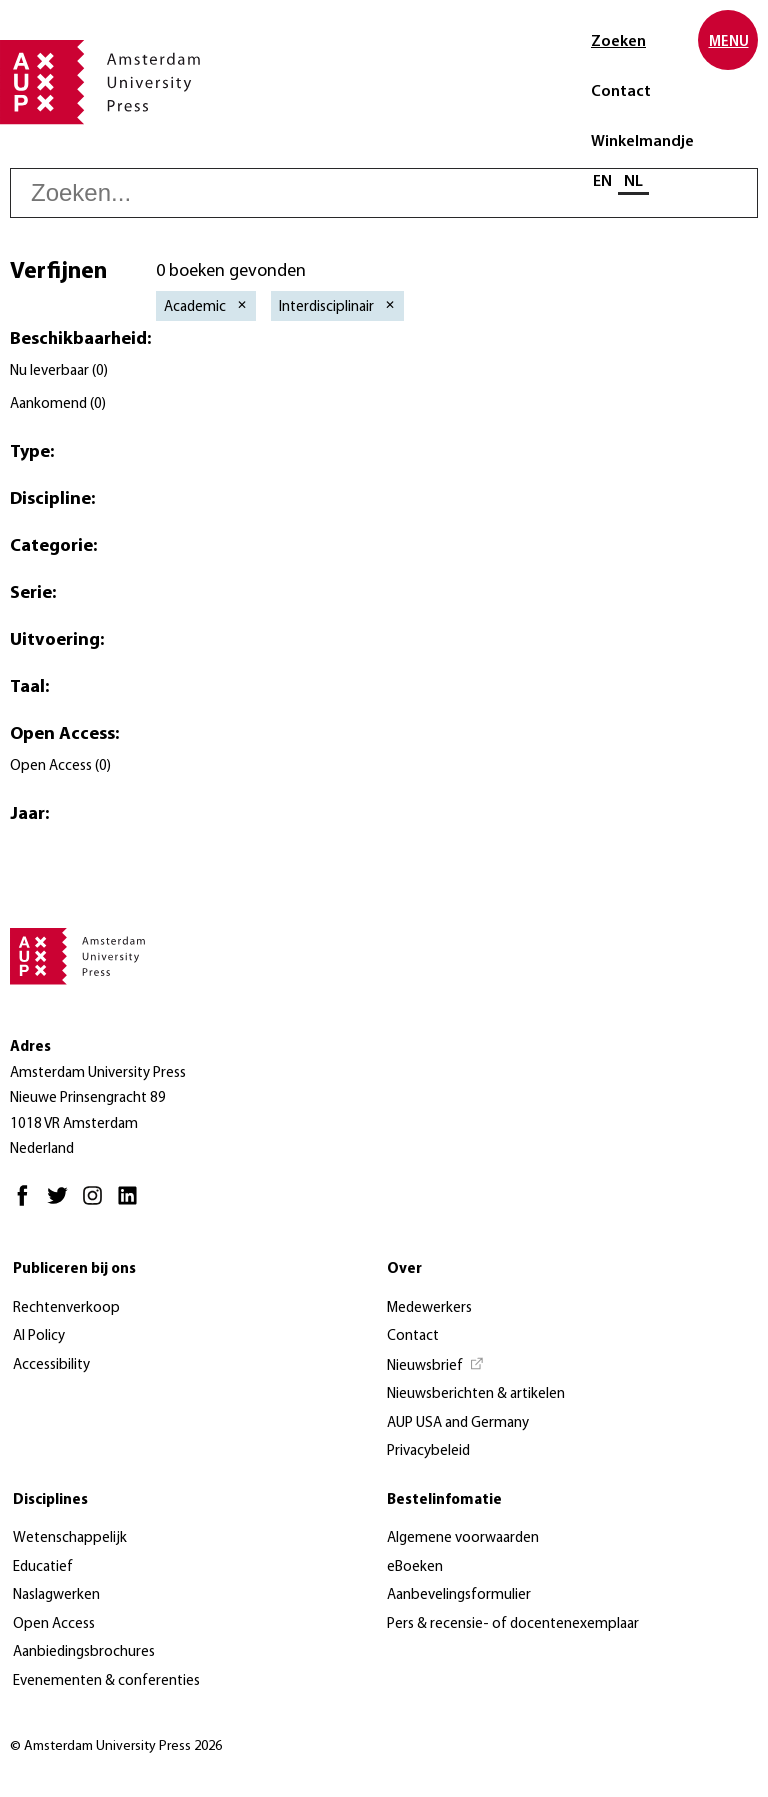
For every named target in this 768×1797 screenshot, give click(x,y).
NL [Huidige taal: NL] (633, 182)
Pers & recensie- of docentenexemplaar (513, 1624)
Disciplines (50, 1500)
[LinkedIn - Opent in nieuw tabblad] (132, 1204)
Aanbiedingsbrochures (84, 1652)
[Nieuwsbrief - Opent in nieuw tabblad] (436, 1367)
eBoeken (415, 1567)
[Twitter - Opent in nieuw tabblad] (62, 1204)
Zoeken (618, 42)
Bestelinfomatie (444, 1500)
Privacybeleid (428, 1451)
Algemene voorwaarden (463, 1538)
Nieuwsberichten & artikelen (476, 1394)
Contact (621, 92)
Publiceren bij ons (74, 1269)
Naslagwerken (56, 1595)
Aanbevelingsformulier (459, 1595)
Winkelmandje (642, 142)
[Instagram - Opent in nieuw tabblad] (97, 1204)
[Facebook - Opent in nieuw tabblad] (27, 1204)
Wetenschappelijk (70, 1538)
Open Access (54, 1624)
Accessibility (51, 1365)
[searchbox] (384, 193)
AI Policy (39, 1336)
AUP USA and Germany (458, 1423)
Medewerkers (429, 1308)
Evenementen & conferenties (106, 1681)
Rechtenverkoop (66, 1308)
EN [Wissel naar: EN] (602, 182)
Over (404, 1269)
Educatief (43, 1567)
